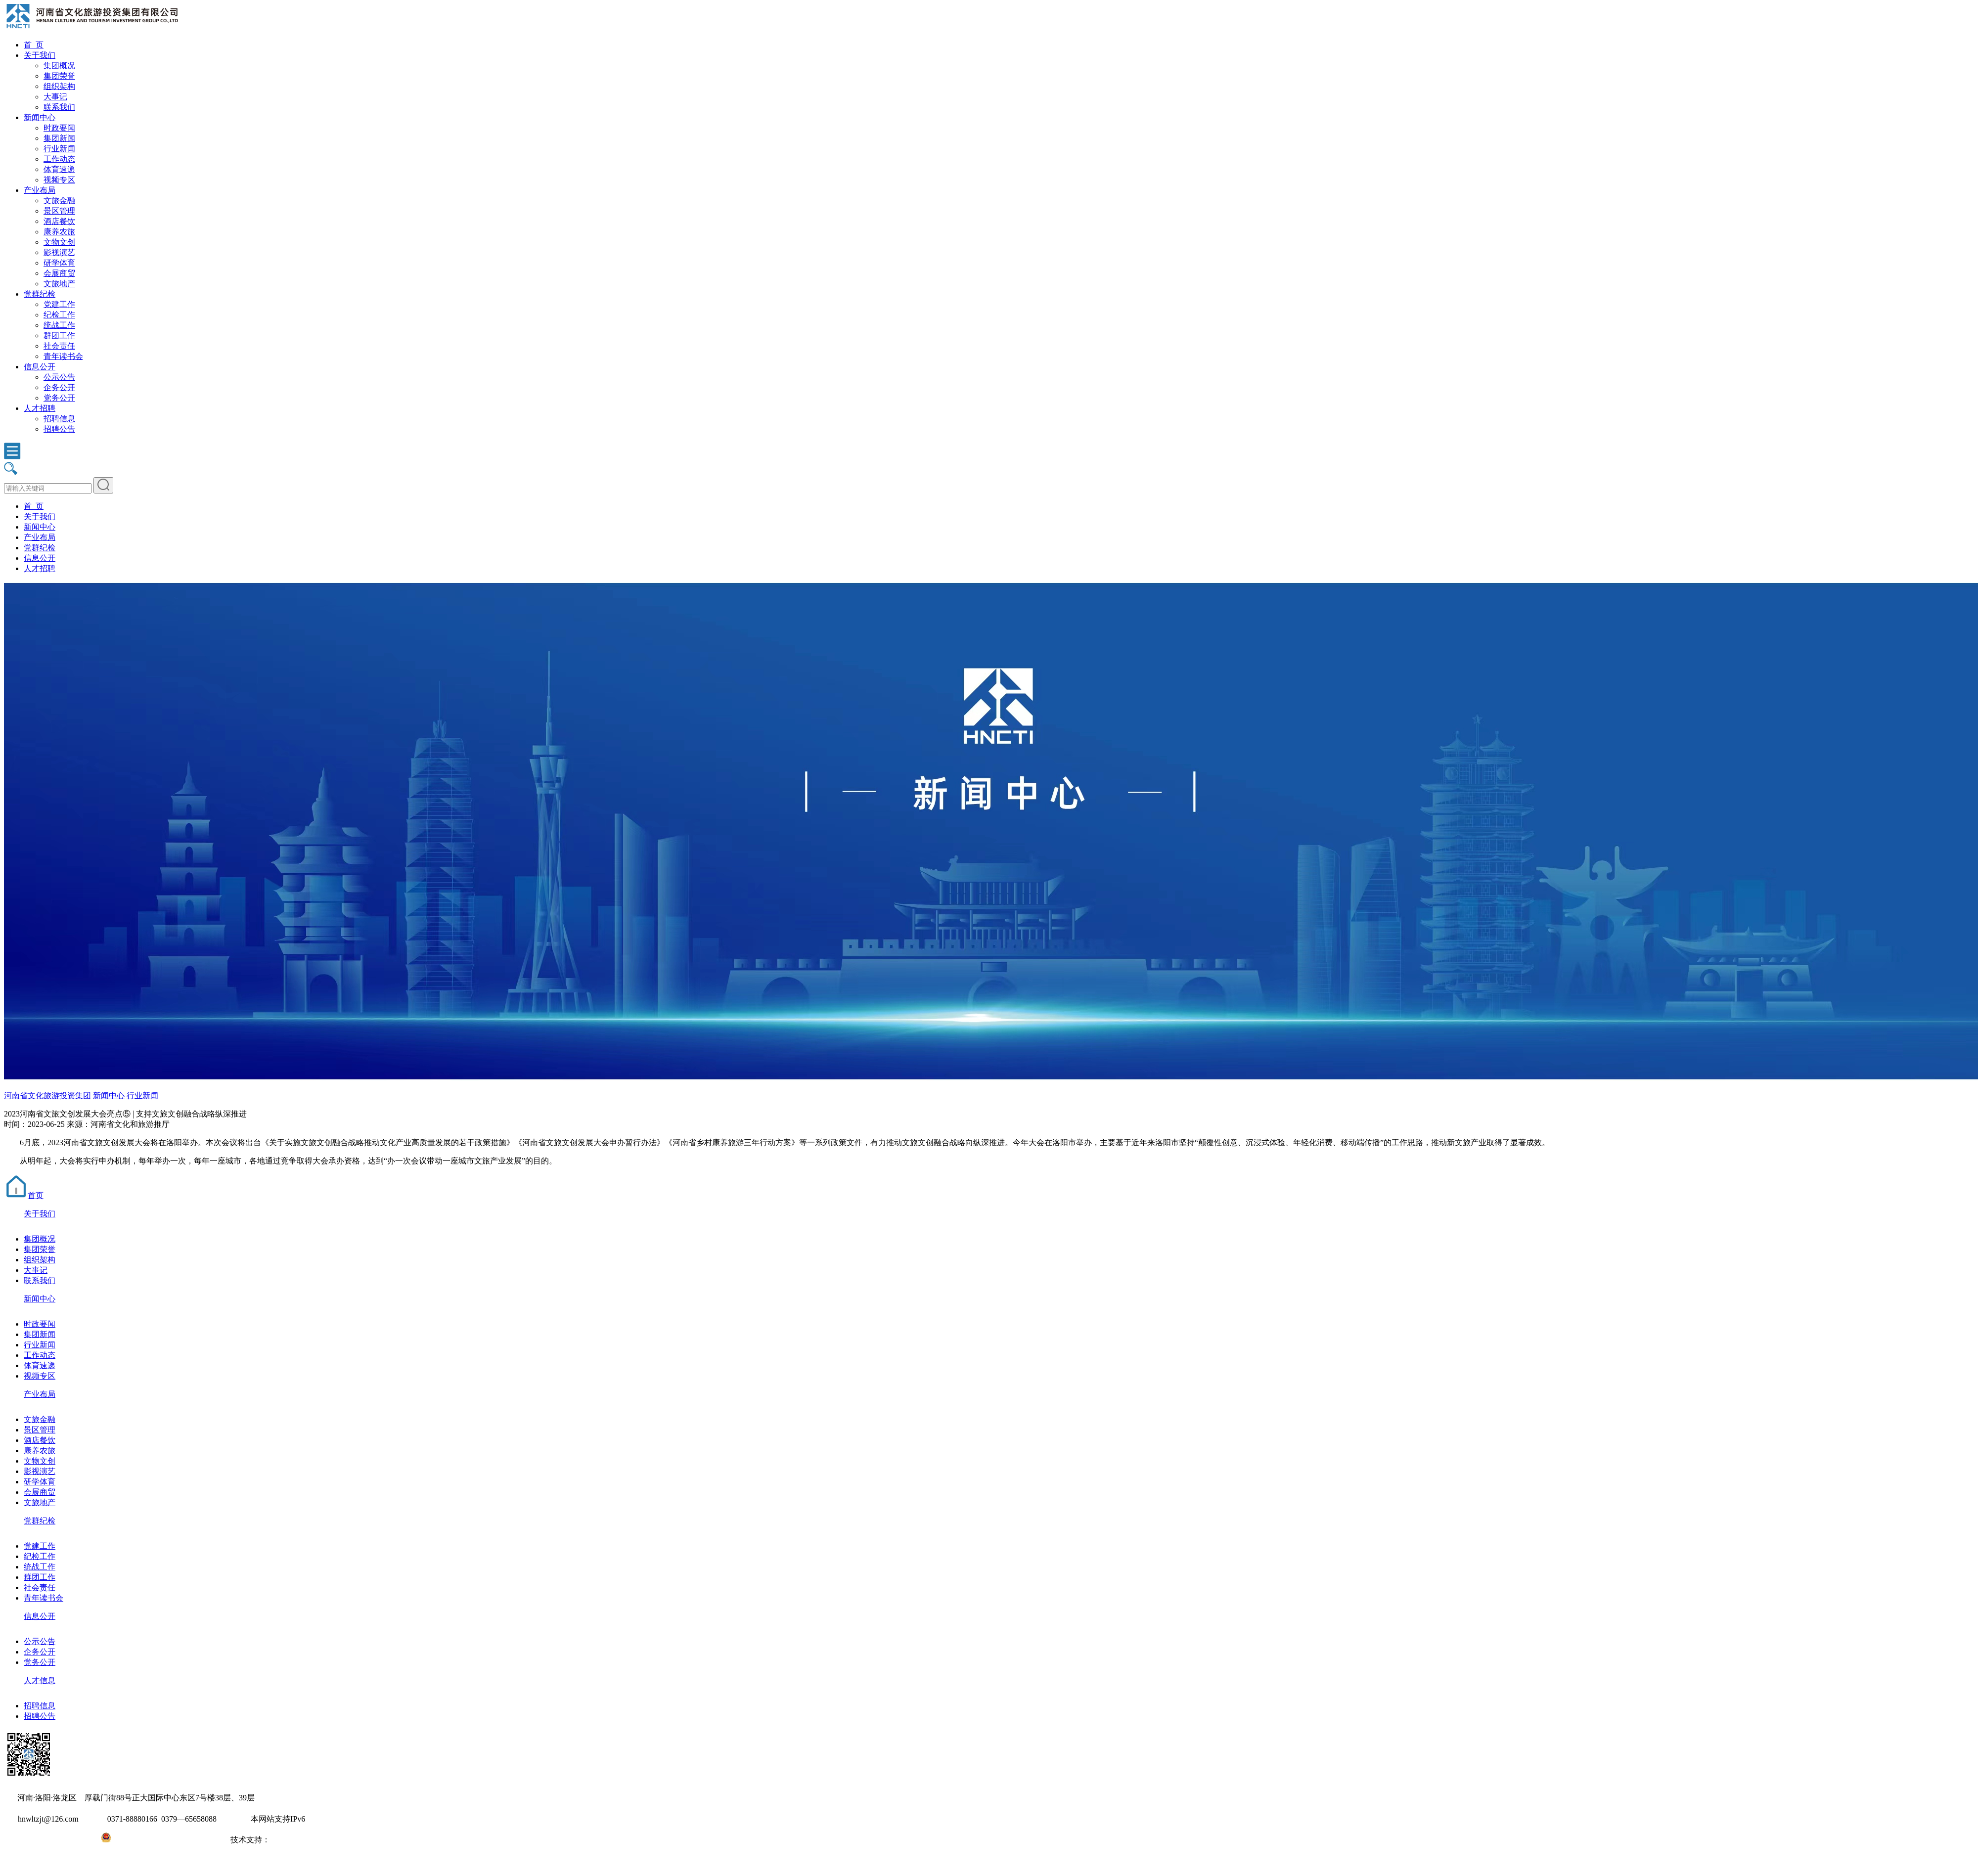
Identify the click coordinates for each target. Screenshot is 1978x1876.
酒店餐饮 (59, 221)
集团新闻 (59, 138)
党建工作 (59, 304)
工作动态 (59, 159)
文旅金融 (59, 200)
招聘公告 (59, 429)
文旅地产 (59, 283)
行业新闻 (59, 148)
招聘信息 (59, 418)
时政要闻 (59, 128)
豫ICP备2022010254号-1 (45, 1839)
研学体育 (59, 263)
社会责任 (59, 346)
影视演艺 (59, 252)
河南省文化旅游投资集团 (47, 1095)
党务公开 (59, 398)
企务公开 (59, 387)
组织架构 (59, 86)
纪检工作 (59, 315)
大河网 (282, 1839)
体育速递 (59, 169)
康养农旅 (59, 231)
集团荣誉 (59, 76)
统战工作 (59, 325)
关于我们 (39, 55)
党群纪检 (39, 294)
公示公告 (59, 377)
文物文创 (59, 242)
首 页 (34, 45)
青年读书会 (63, 356)
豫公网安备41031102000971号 (162, 1839)
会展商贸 (59, 273)
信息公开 (39, 366)
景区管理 (59, 211)
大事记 (55, 96)
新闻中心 (39, 117)
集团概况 (59, 65)
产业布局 (39, 190)
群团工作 (59, 335)
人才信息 (39, 1680)
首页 (24, 1195)
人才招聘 (39, 408)
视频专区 (59, 180)
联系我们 (59, 107)
